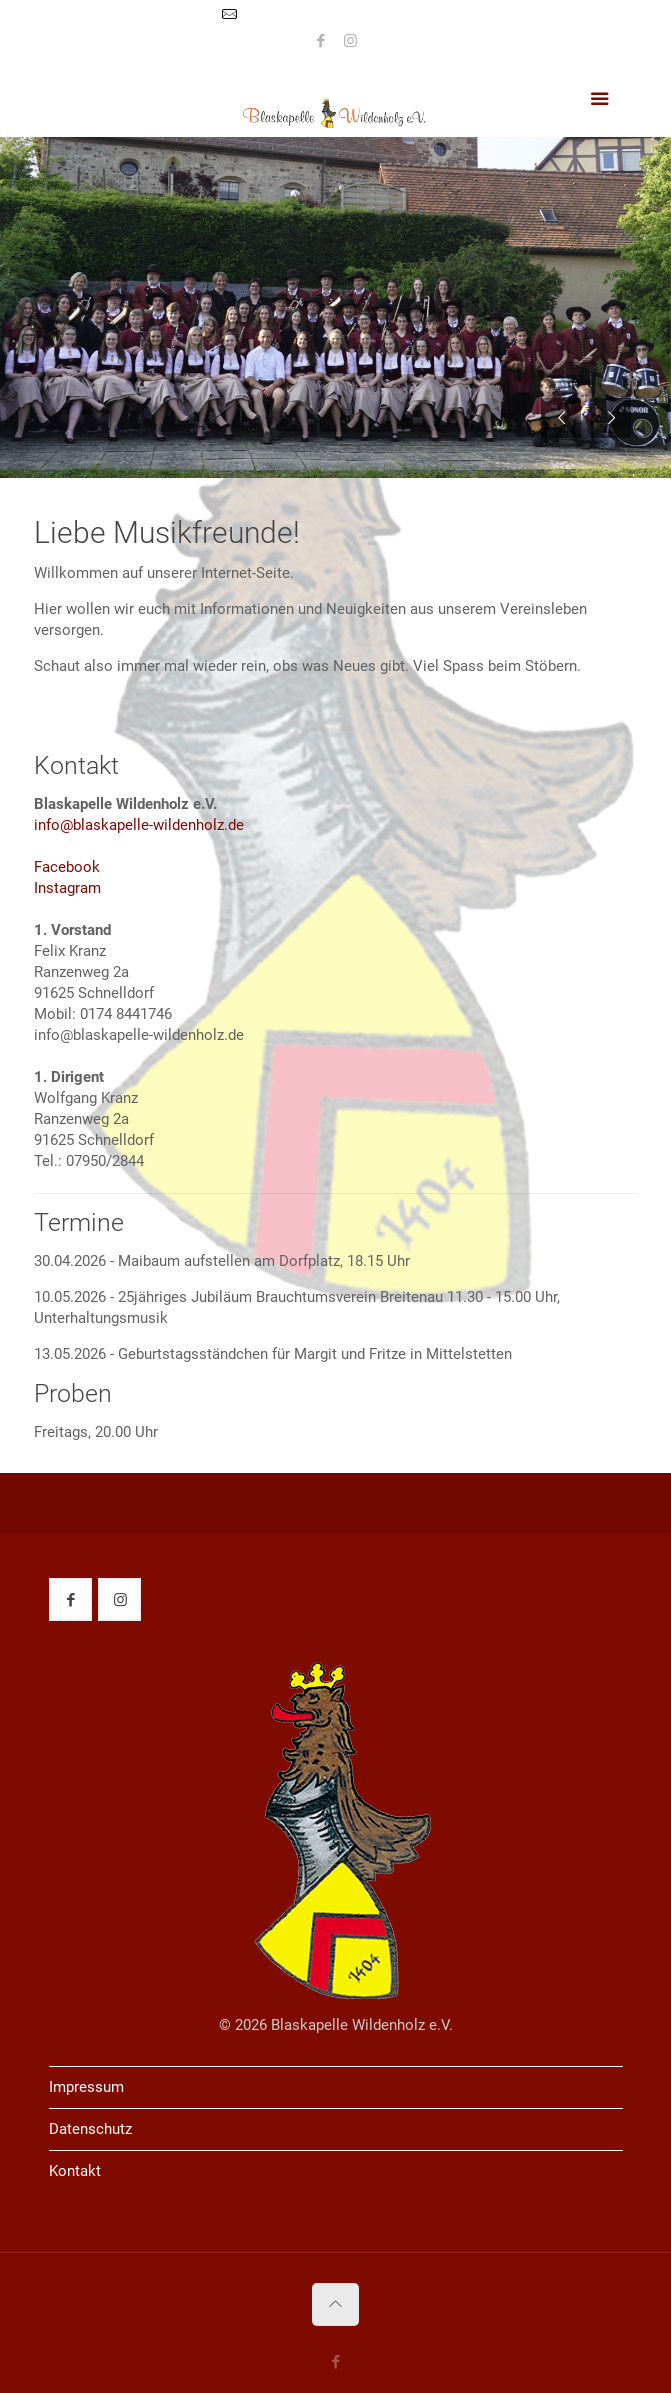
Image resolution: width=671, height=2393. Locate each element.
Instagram (67, 888)
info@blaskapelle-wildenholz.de (347, 15)
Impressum (86, 2087)
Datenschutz (90, 2129)
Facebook (67, 867)
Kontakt (75, 2171)
